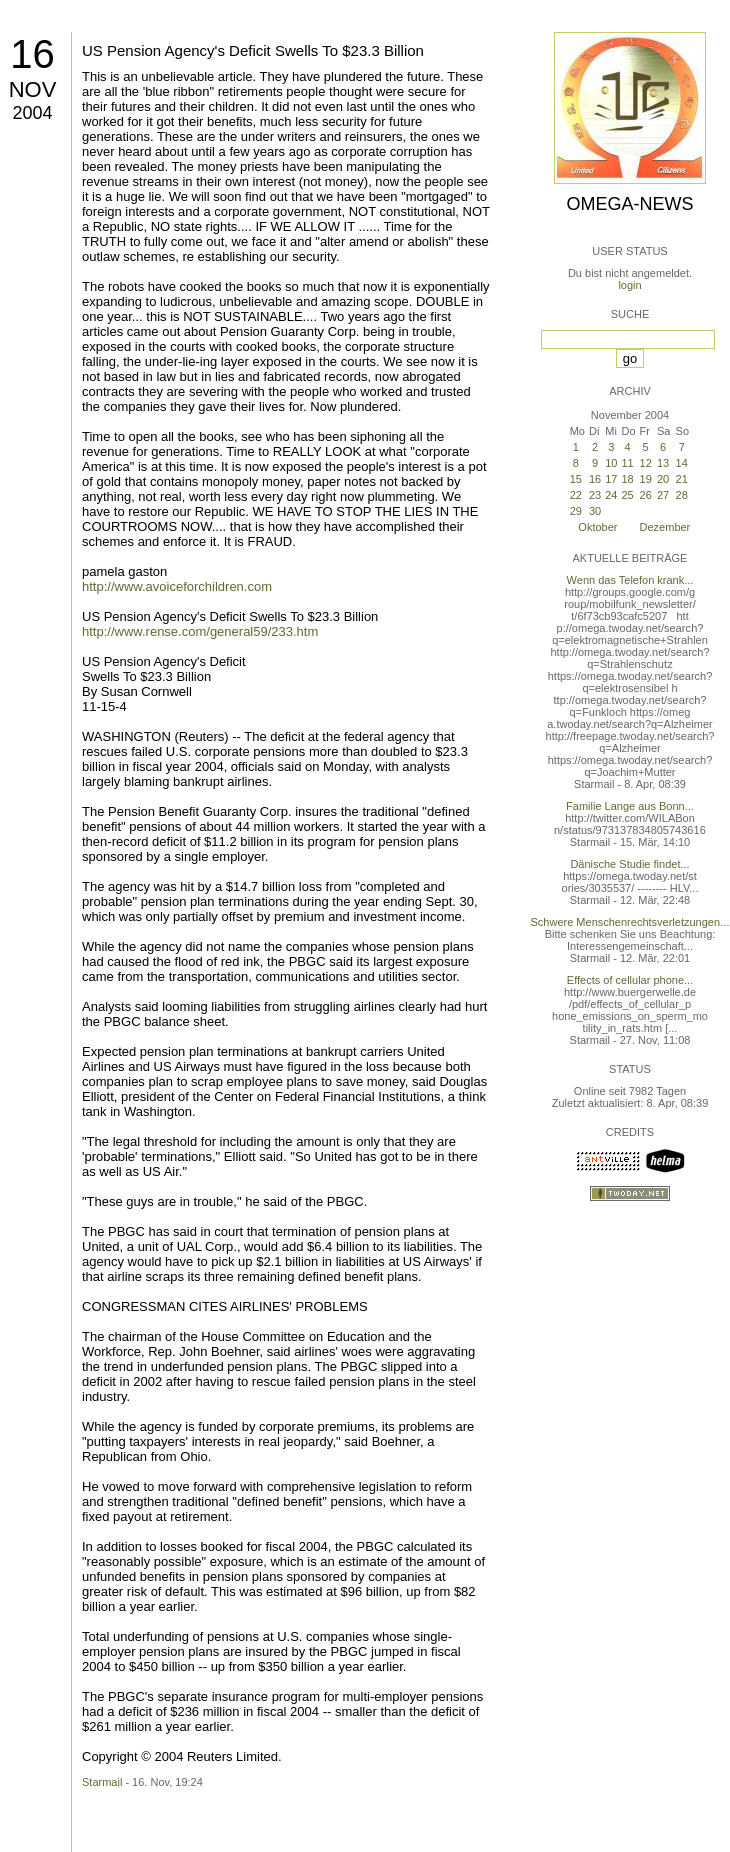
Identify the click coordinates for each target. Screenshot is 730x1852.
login (629, 285)
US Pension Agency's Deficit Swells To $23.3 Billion (253, 50)
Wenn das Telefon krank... (630, 580)
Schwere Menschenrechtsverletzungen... (630, 922)
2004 (32, 113)
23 (595, 495)
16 (32, 54)
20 (663, 479)
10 (611, 463)
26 (646, 495)
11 (627, 463)
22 (576, 495)
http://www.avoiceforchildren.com (177, 586)
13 (663, 463)
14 (682, 463)
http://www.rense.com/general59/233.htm (200, 631)
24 (611, 495)
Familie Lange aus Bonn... (630, 806)
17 (611, 479)
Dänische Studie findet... (629, 864)
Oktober (597, 527)
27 (663, 495)
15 (576, 479)
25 (627, 495)
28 (682, 495)
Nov (33, 89)
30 (595, 511)
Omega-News (629, 204)
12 (646, 463)
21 (682, 479)
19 (646, 479)
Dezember (665, 527)
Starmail (102, 1782)
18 (627, 479)
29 (576, 511)
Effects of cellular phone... (630, 980)
